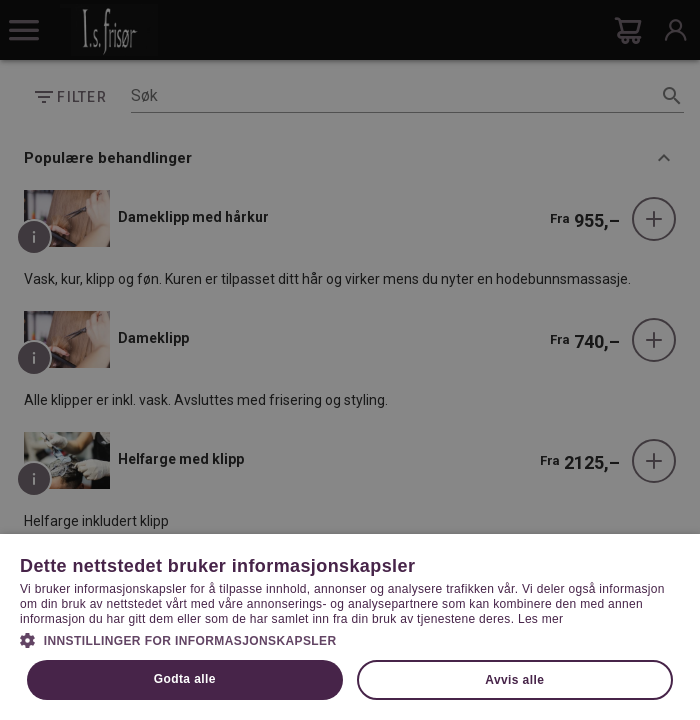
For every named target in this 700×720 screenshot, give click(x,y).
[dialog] (350, 360)
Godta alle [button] (185, 679)
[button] (350, 639)
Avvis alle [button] (514, 680)
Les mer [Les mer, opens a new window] (540, 619)
